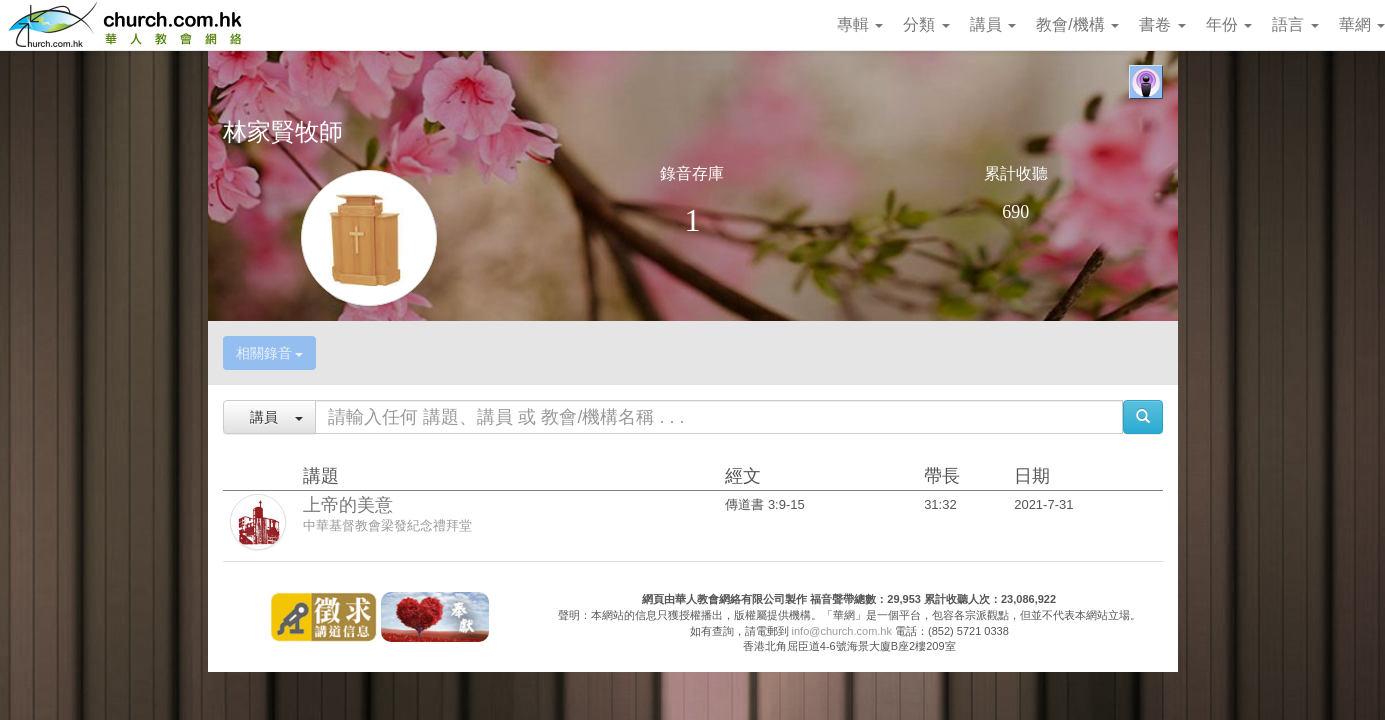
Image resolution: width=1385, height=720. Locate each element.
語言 (1295, 24)
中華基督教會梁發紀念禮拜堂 (387, 525)
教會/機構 (1077, 24)
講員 (993, 24)
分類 (926, 24)
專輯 (860, 24)
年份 (1229, 24)
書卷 (1162, 24)
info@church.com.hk (842, 631)
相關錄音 (270, 353)
